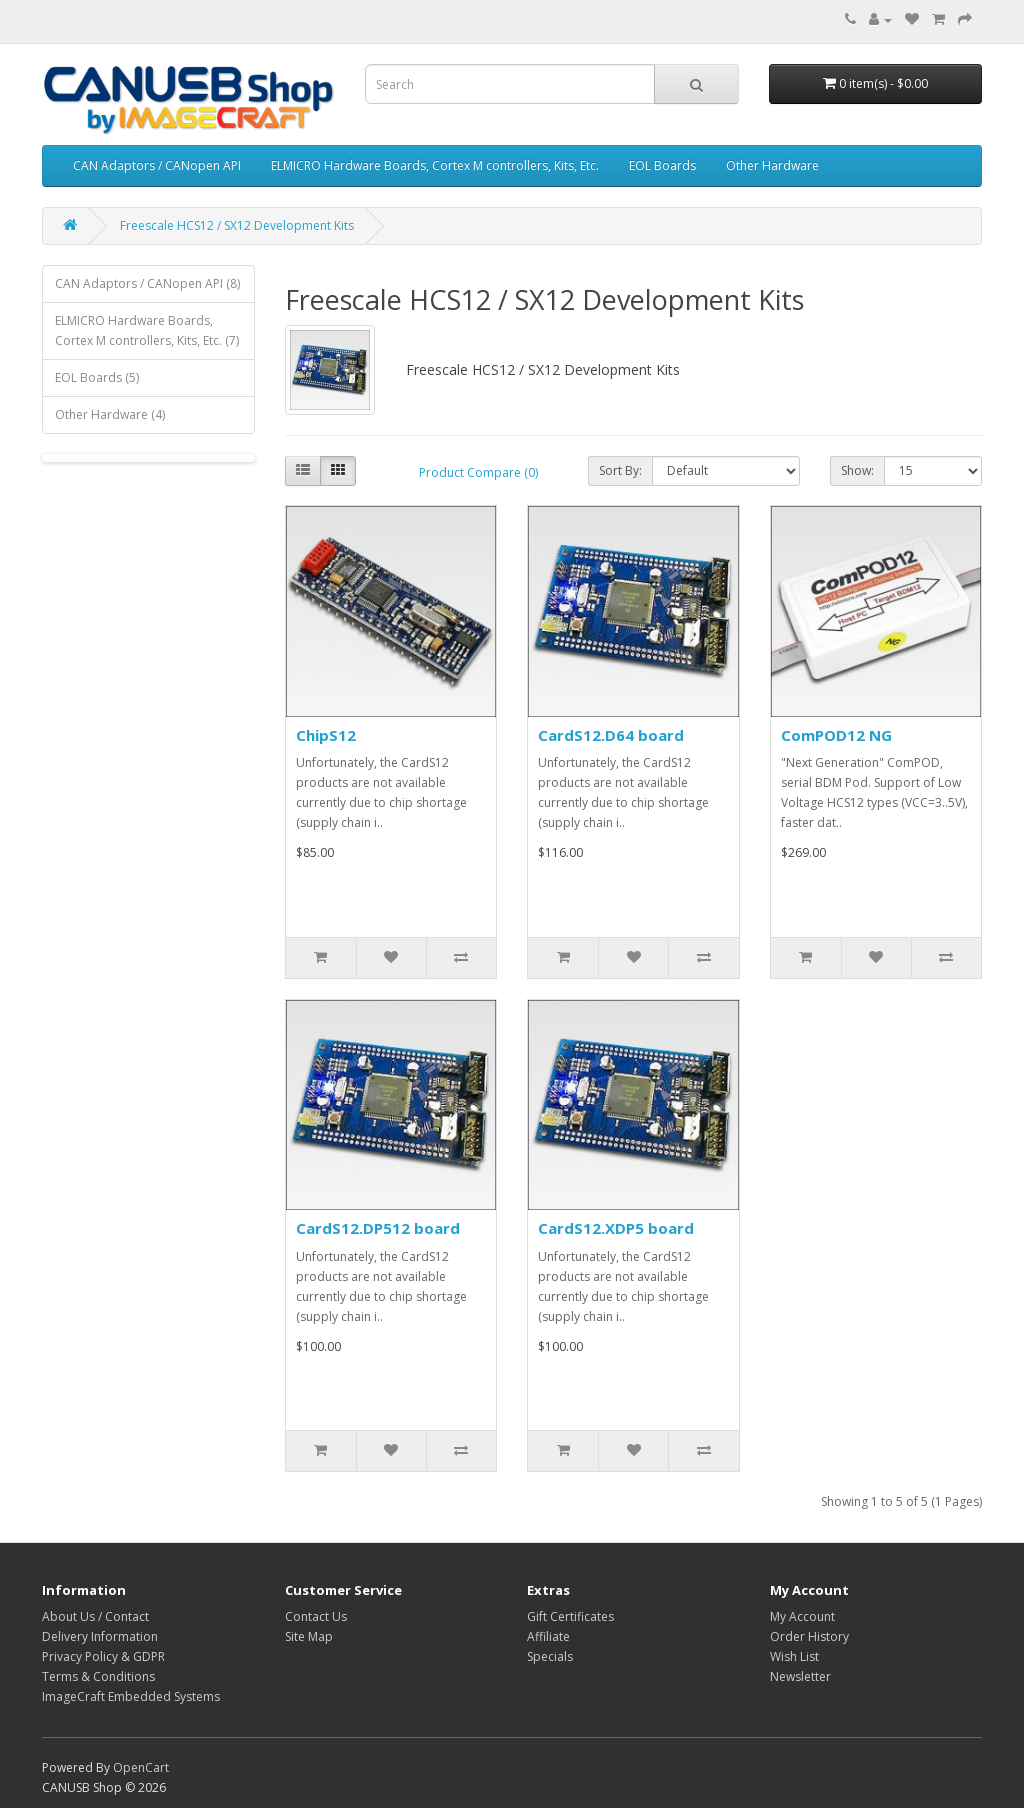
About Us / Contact (95, 1616)
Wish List (794, 1656)
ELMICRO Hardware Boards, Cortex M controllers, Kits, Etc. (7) (147, 330)
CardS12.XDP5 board (616, 1228)
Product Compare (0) (478, 472)
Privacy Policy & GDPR (103, 1656)
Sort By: (620, 470)
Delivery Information (100, 1636)
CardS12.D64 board (611, 735)
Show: (857, 470)
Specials (550, 1656)
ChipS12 (326, 735)
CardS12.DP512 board (378, 1228)
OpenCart (141, 1767)
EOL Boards (662, 165)
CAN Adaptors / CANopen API (157, 165)
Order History (809, 1636)
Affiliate (548, 1636)
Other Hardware (772, 165)
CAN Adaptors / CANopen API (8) (147, 283)
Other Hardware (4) (110, 414)
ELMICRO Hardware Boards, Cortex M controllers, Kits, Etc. (435, 165)
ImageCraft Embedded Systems (131, 1696)
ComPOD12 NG (836, 735)
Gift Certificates (570, 1616)
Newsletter (800, 1676)
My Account (802, 1616)
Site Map (309, 1636)
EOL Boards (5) (97, 377)
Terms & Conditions (98, 1676)
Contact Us (316, 1616)
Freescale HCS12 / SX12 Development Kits (237, 225)
